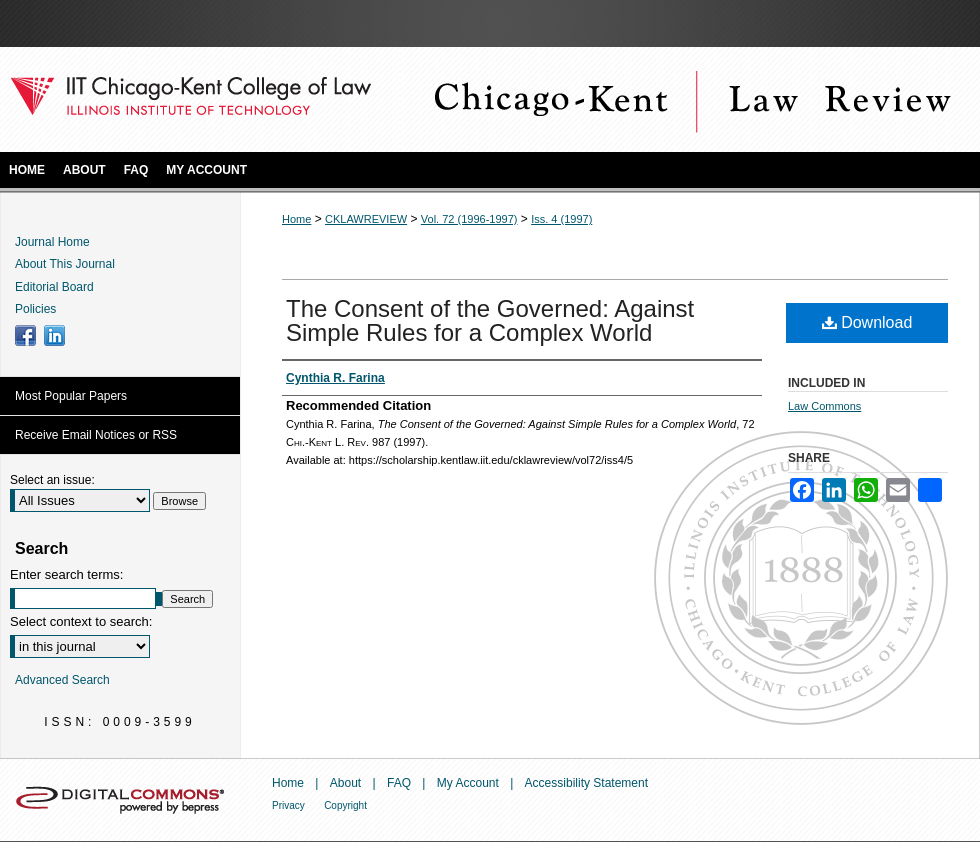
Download (867, 322)
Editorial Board (54, 287)
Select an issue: (52, 480)
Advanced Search (62, 680)
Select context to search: (81, 621)
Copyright (345, 805)
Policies (35, 309)
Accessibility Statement (586, 783)
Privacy (288, 805)
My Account (468, 783)
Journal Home (52, 242)
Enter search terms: (66, 574)
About (345, 783)
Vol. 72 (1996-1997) (469, 219)
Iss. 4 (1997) (561, 219)
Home (296, 219)
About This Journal (65, 264)
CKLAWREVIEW (366, 219)
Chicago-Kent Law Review (690, 99)
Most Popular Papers (71, 396)
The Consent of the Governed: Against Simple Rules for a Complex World (490, 320)
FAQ (399, 783)
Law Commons (824, 406)
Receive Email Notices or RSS (96, 435)
